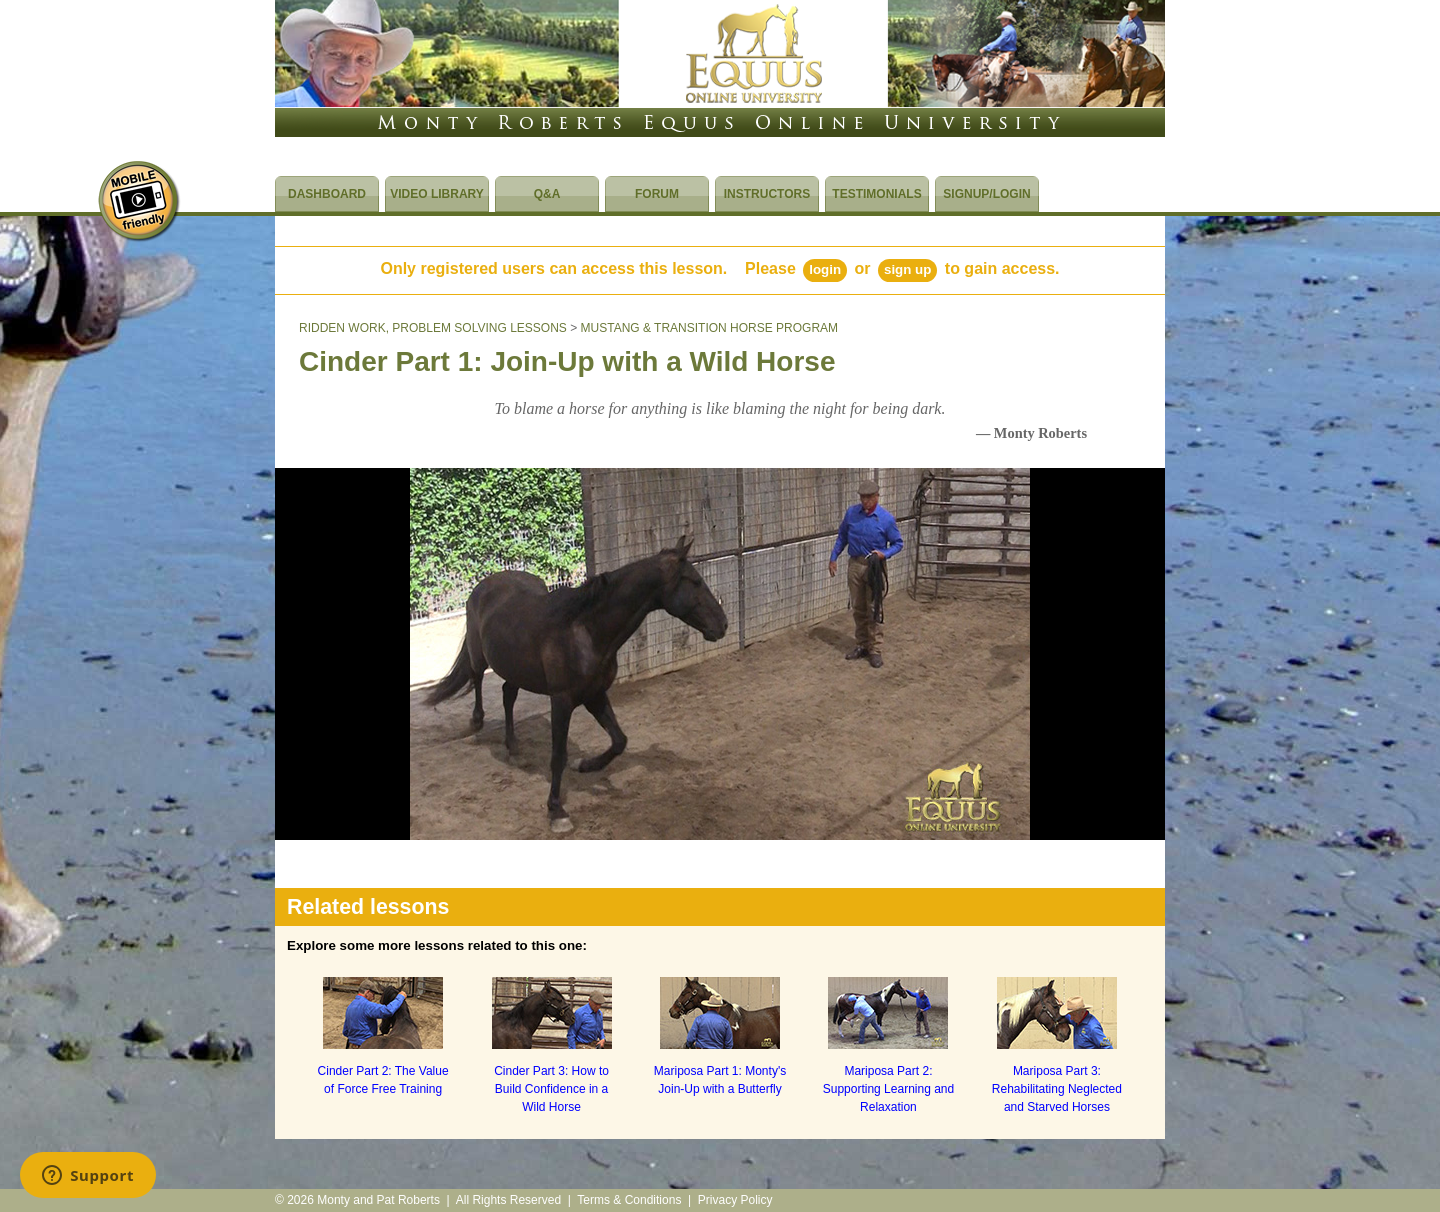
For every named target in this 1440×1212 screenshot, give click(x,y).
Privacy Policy (735, 1200)
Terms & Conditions (629, 1200)
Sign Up (907, 269)
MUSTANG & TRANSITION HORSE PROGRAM (710, 328)
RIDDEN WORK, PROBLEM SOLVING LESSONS (433, 328)
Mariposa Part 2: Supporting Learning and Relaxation (888, 1089)
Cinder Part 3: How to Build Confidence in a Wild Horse (551, 1089)
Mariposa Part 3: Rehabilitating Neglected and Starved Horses (1057, 1089)
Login (825, 269)
